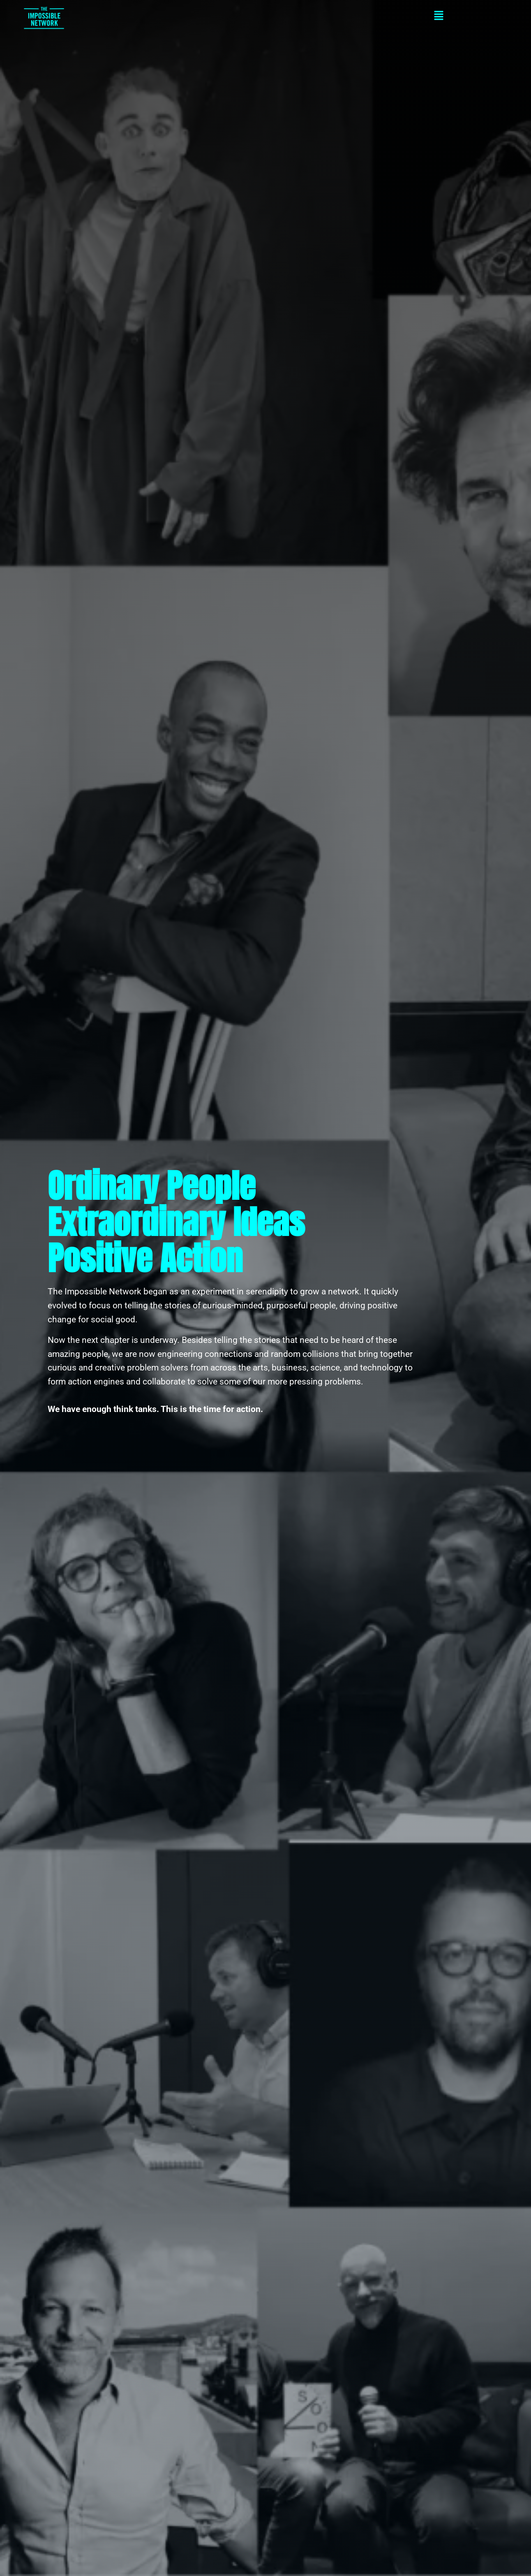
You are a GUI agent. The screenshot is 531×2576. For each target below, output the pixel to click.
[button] (292, 17)
